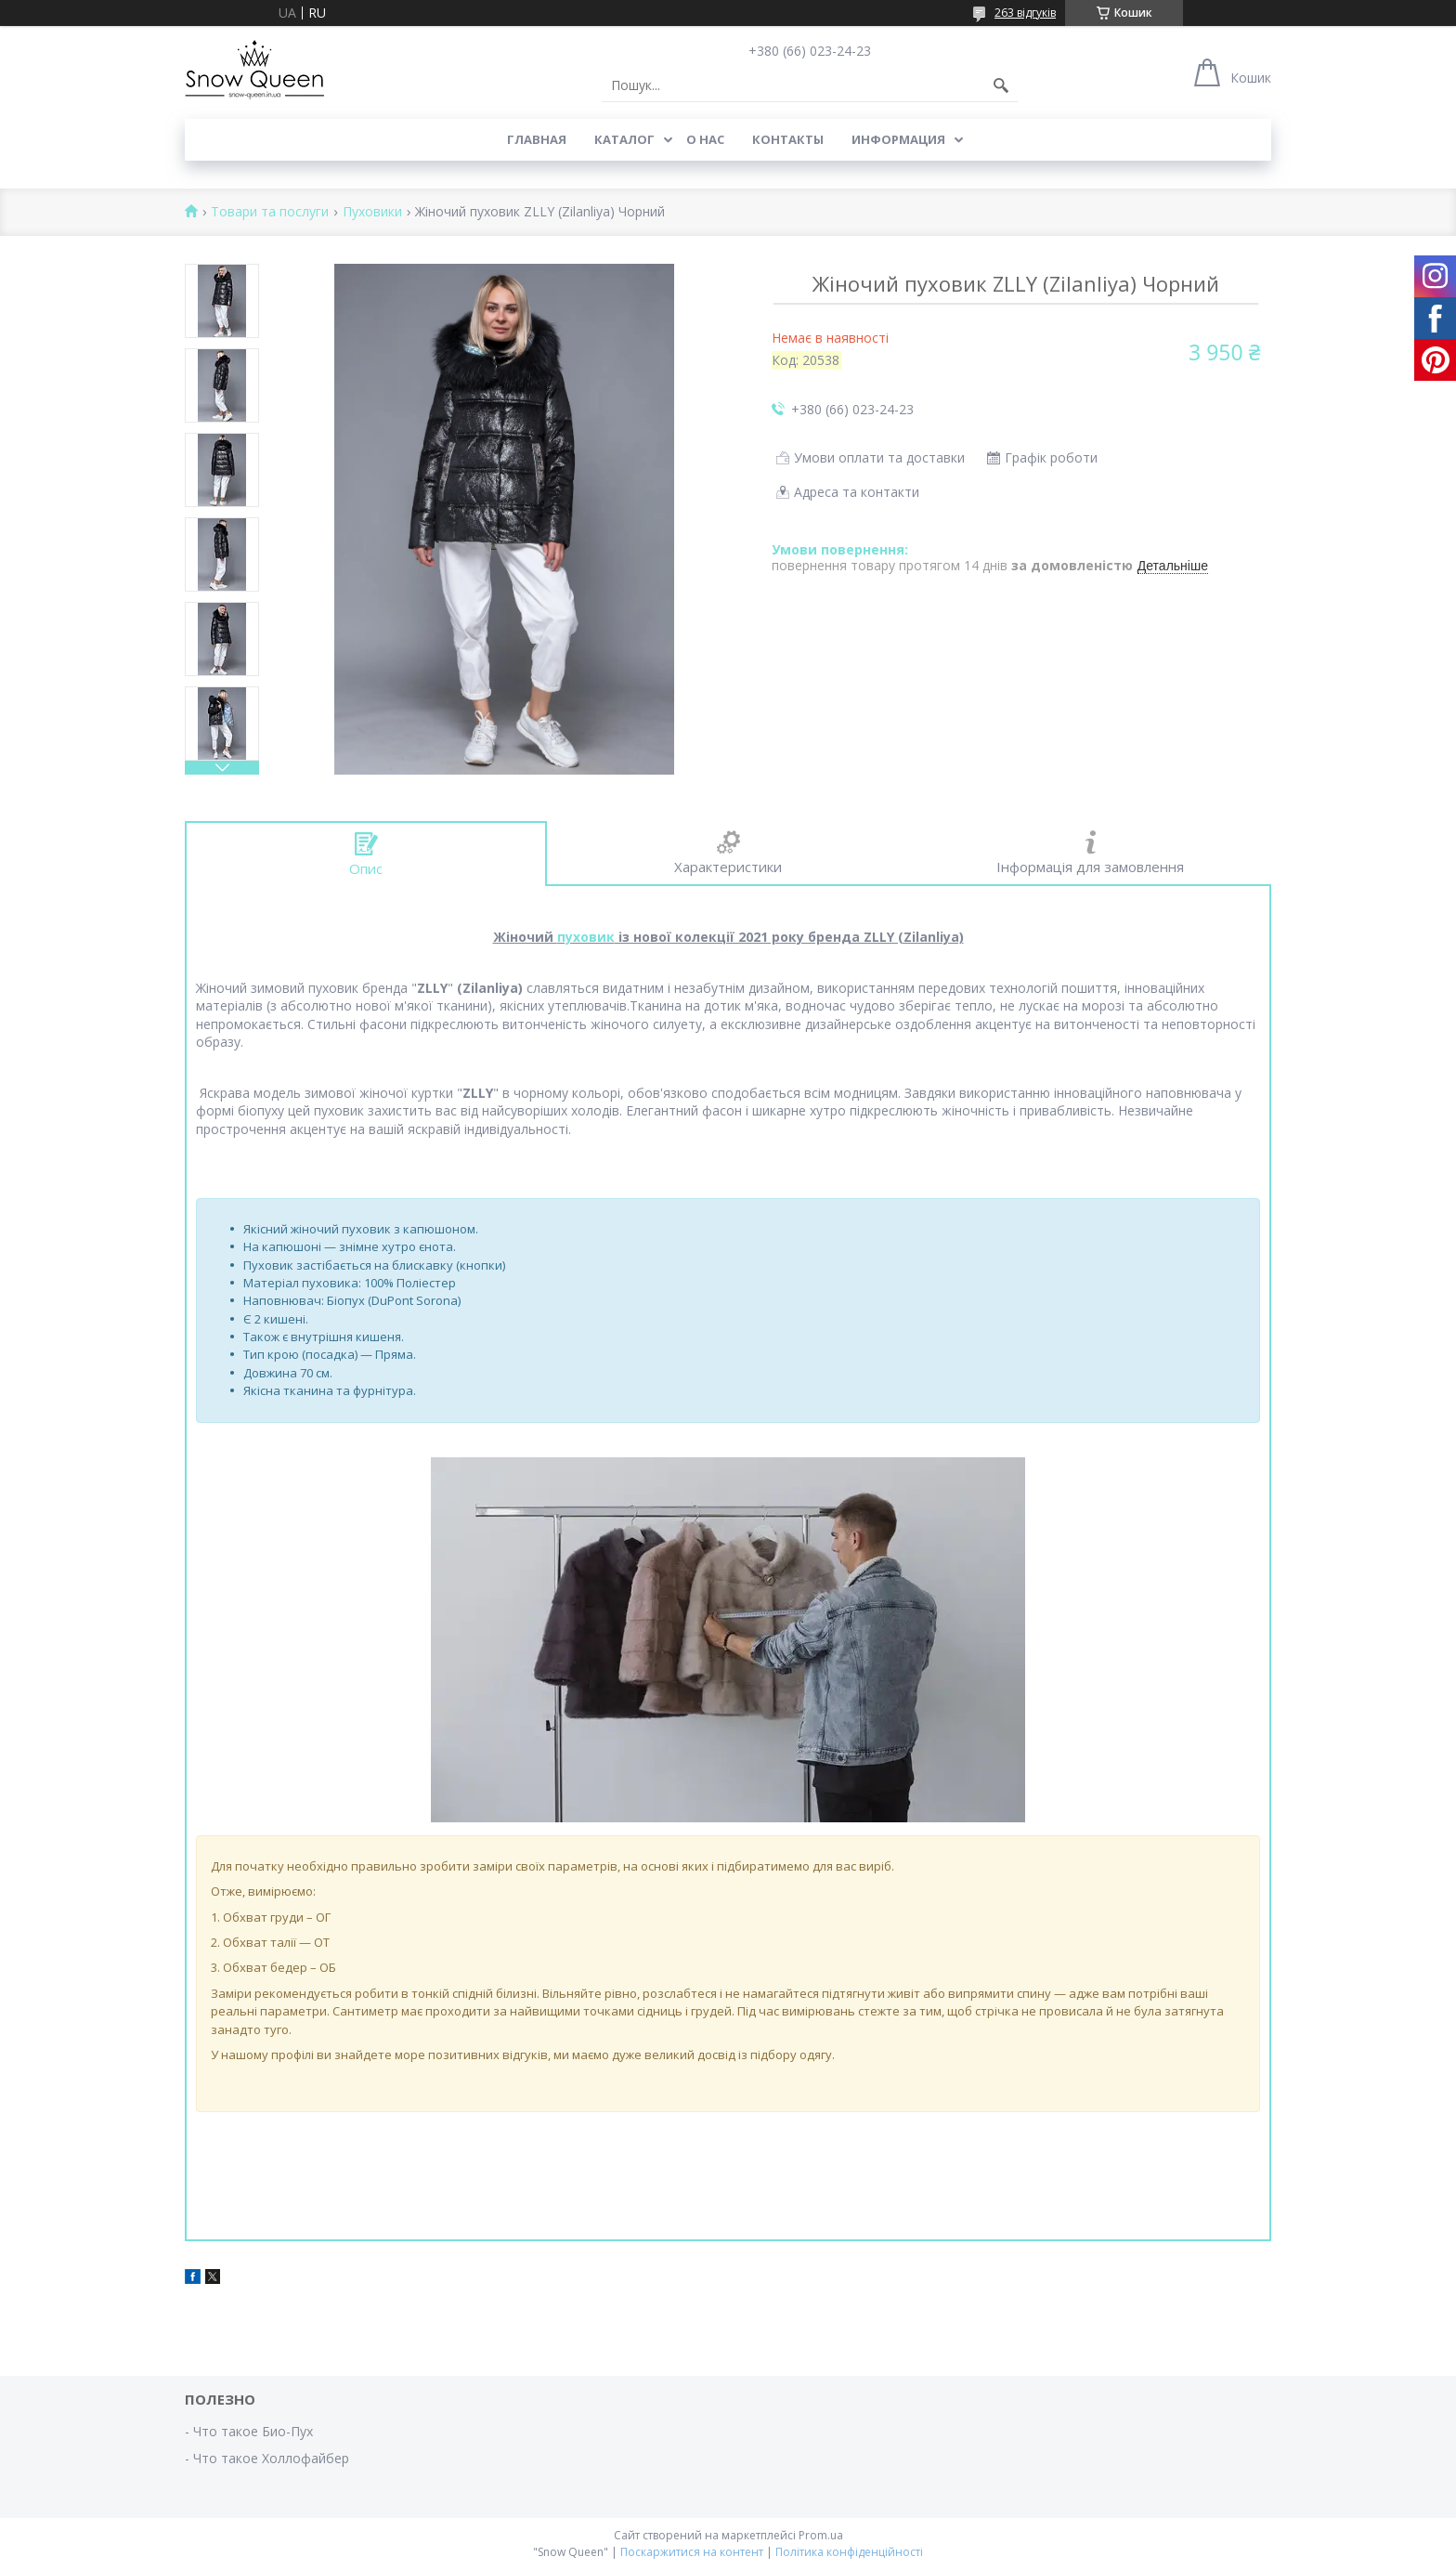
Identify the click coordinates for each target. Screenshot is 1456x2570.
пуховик (586, 937)
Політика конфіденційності (849, 2552)
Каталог (624, 139)
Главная (536, 139)
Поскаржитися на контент (691, 2552)
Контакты (788, 139)
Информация (898, 139)
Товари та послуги (270, 212)
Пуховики (372, 212)
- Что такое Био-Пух (249, 2431)
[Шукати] (1001, 85)
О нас (705, 139)
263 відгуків (1025, 12)
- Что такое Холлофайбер (267, 2458)
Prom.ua (821, 2535)
